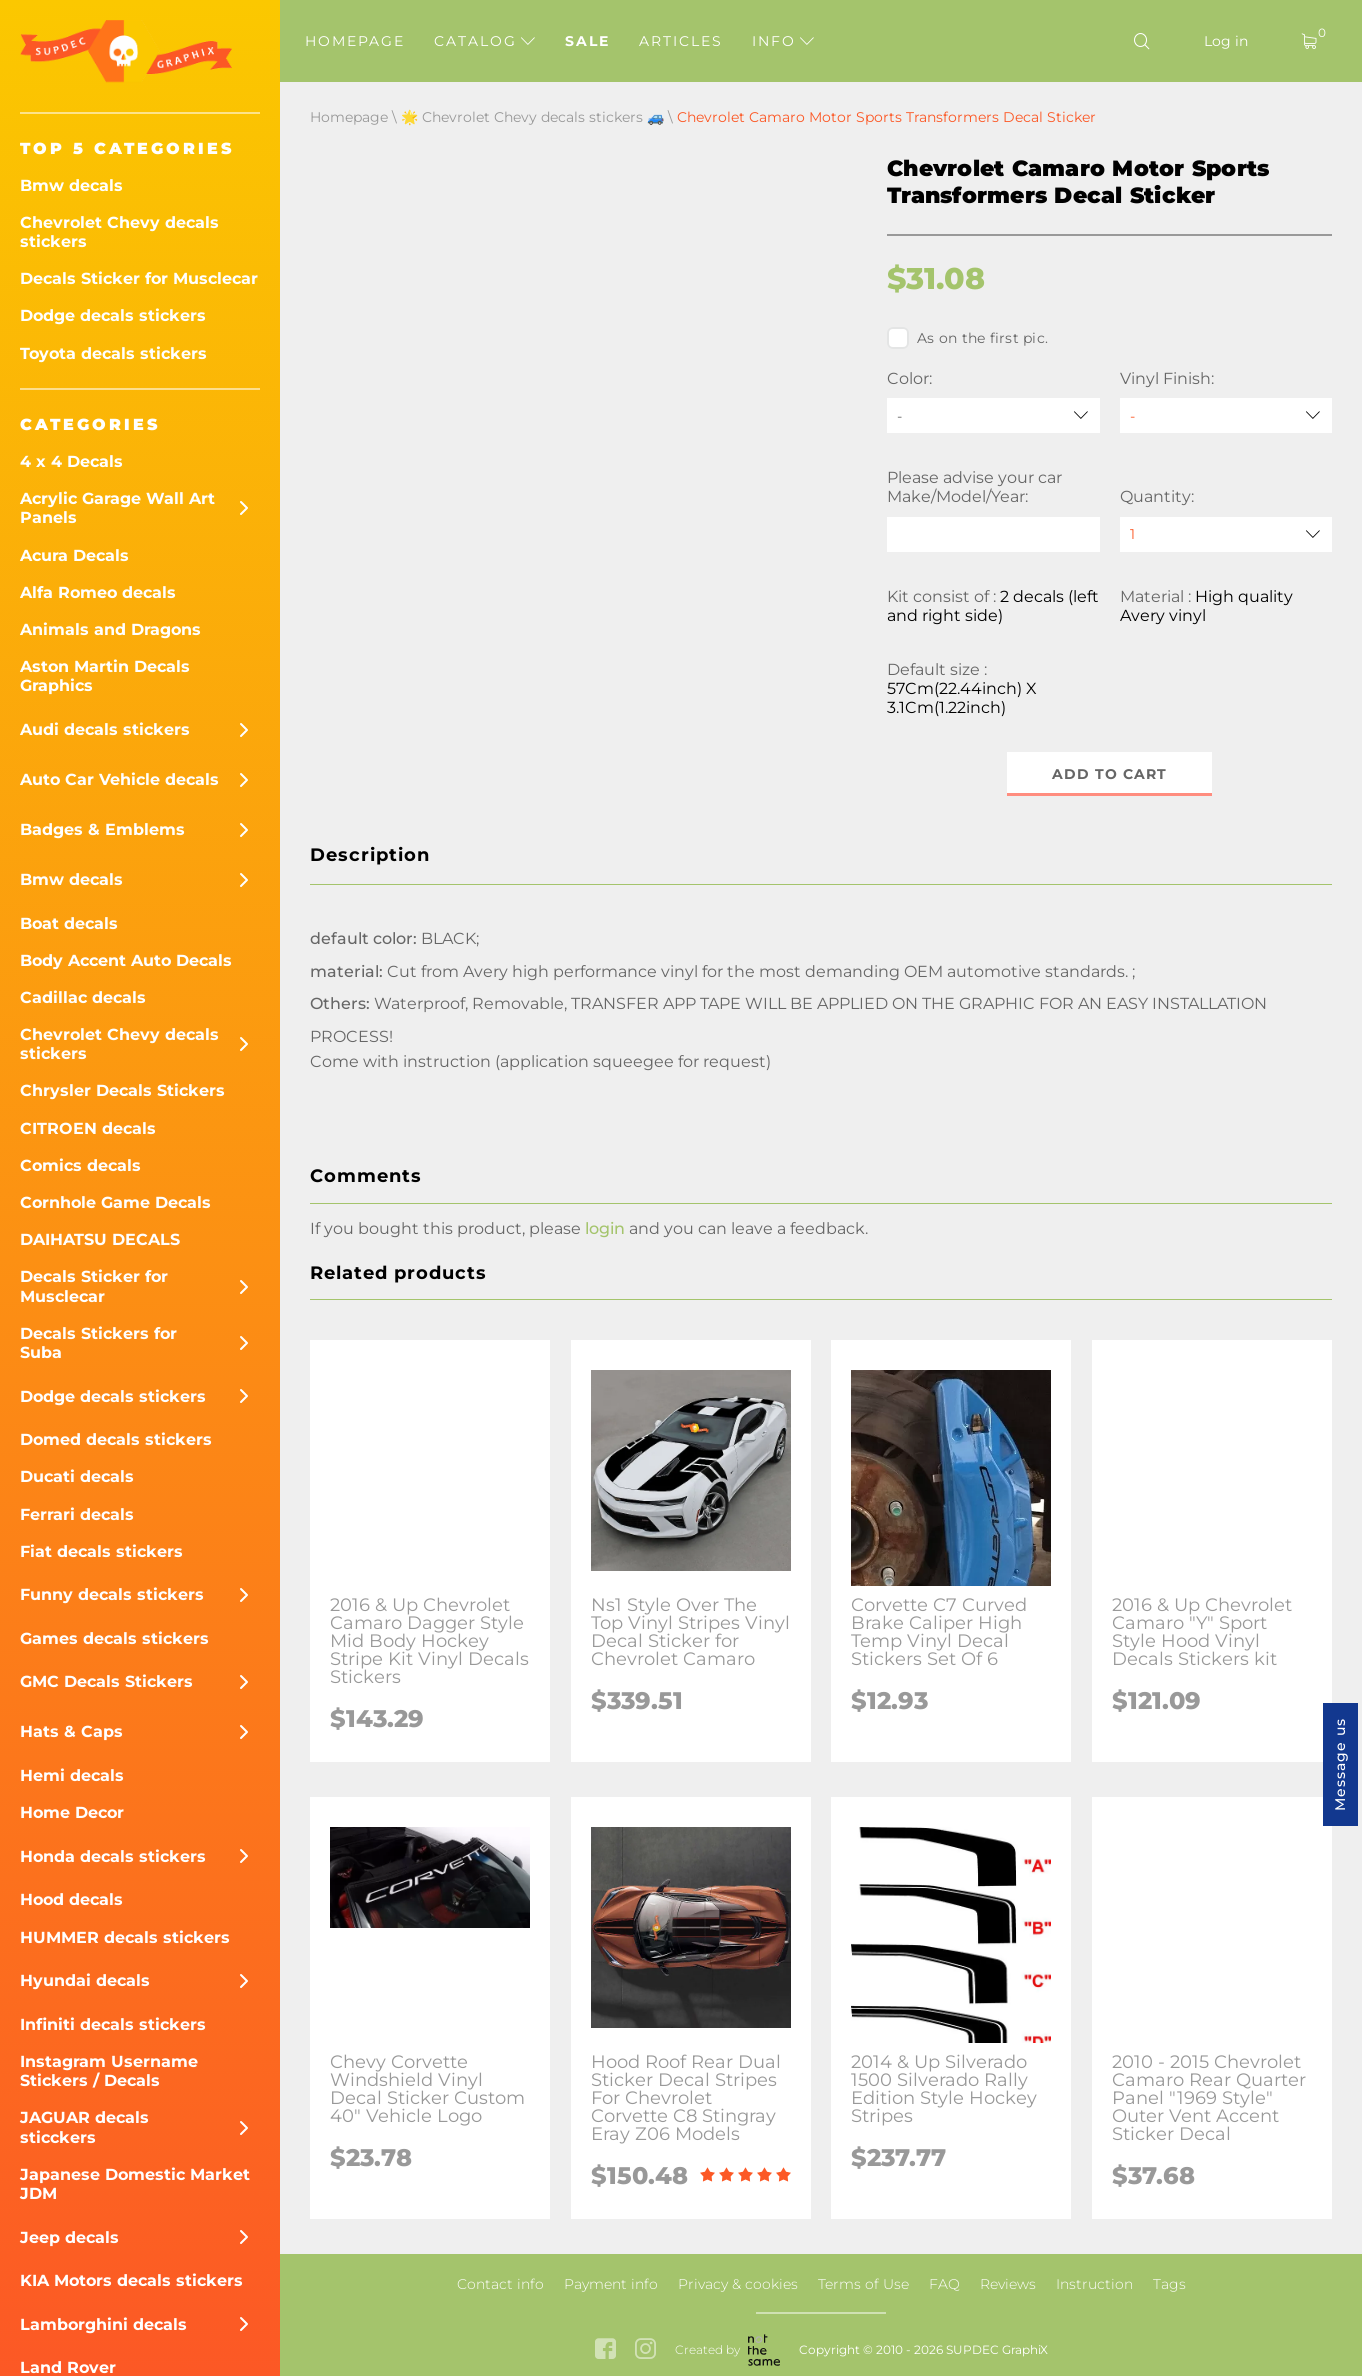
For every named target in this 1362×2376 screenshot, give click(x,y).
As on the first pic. (967, 338)
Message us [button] (1340, 1764)
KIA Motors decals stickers (131, 2280)
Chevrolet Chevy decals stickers (119, 232)
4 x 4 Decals (71, 461)
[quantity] (1226, 534)
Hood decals (71, 1899)
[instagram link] (645, 2350)
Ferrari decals (77, 1514)
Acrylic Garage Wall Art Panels (117, 508)
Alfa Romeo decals (98, 592)
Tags (1169, 2284)
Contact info (500, 2284)
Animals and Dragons (110, 629)
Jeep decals (69, 2237)
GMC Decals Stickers (106, 1681)
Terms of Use (863, 2284)
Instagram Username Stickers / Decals (109, 2071)
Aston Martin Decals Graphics (105, 676)
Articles (681, 41)
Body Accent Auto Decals (126, 960)
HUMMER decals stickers (125, 1937)
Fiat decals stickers (101, 1551)
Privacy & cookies (738, 2284)
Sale (587, 41)
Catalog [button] (484, 41)
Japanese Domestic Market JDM (135, 2184)
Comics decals (80, 1165)
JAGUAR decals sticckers (84, 2127)
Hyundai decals (85, 1980)
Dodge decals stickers (113, 315)
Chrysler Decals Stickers (122, 1090)
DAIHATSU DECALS (100, 1239)
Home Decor (72, 1812)
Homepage (355, 41)
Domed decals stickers (116, 1439)
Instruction (1094, 2284)
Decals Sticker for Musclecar (139, 278)
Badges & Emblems (102, 829)
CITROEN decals (88, 1128)
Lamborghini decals (103, 2324)
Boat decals (69, 923)
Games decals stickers (114, 1638)
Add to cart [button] (1109, 774)
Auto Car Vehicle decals (119, 779)
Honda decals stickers (113, 1856)
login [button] (605, 1228)
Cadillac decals (83, 997)
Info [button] (783, 41)
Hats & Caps (71, 1731)
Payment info (611, 2284)
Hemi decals (72, 1775)
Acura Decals (74, 555)
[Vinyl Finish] (1226, 415)
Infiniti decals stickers (113, 2024)
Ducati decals (77, 1476)
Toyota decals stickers (113, 353)
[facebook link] (605, 2350)
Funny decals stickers (112, 1594)
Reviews (1008, 2284)
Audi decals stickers (105, 729)
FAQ (944, 2284)
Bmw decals (71, 185)
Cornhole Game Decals (115, 1202)
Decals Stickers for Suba (98, 1343)
